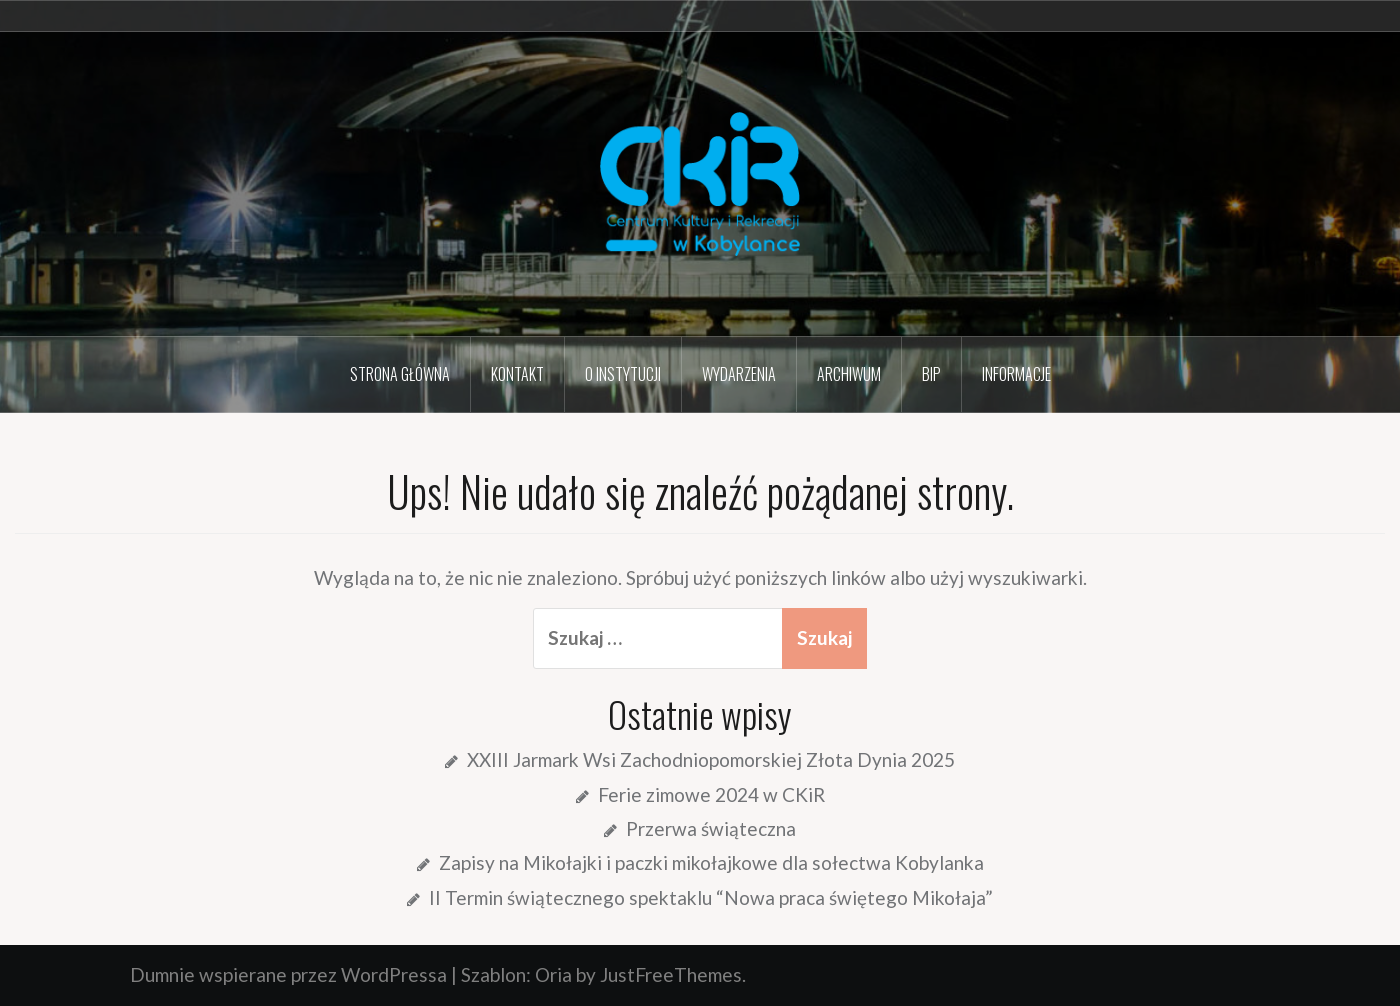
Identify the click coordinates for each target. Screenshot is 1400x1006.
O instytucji (623, 374)
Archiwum (849, 374)
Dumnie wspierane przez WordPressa (288, 974)
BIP (931, 374)
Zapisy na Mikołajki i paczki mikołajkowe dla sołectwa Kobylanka (711, 862)
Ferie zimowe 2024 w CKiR (711, 794)
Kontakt (517, 374)
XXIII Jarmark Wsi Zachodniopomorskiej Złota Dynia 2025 (711, 759)
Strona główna (400, 374)
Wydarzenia (739, 374)
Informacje (1016, 374)
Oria (553, 974)
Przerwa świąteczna (711, 828)
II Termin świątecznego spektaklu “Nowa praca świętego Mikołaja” (711, 897)
